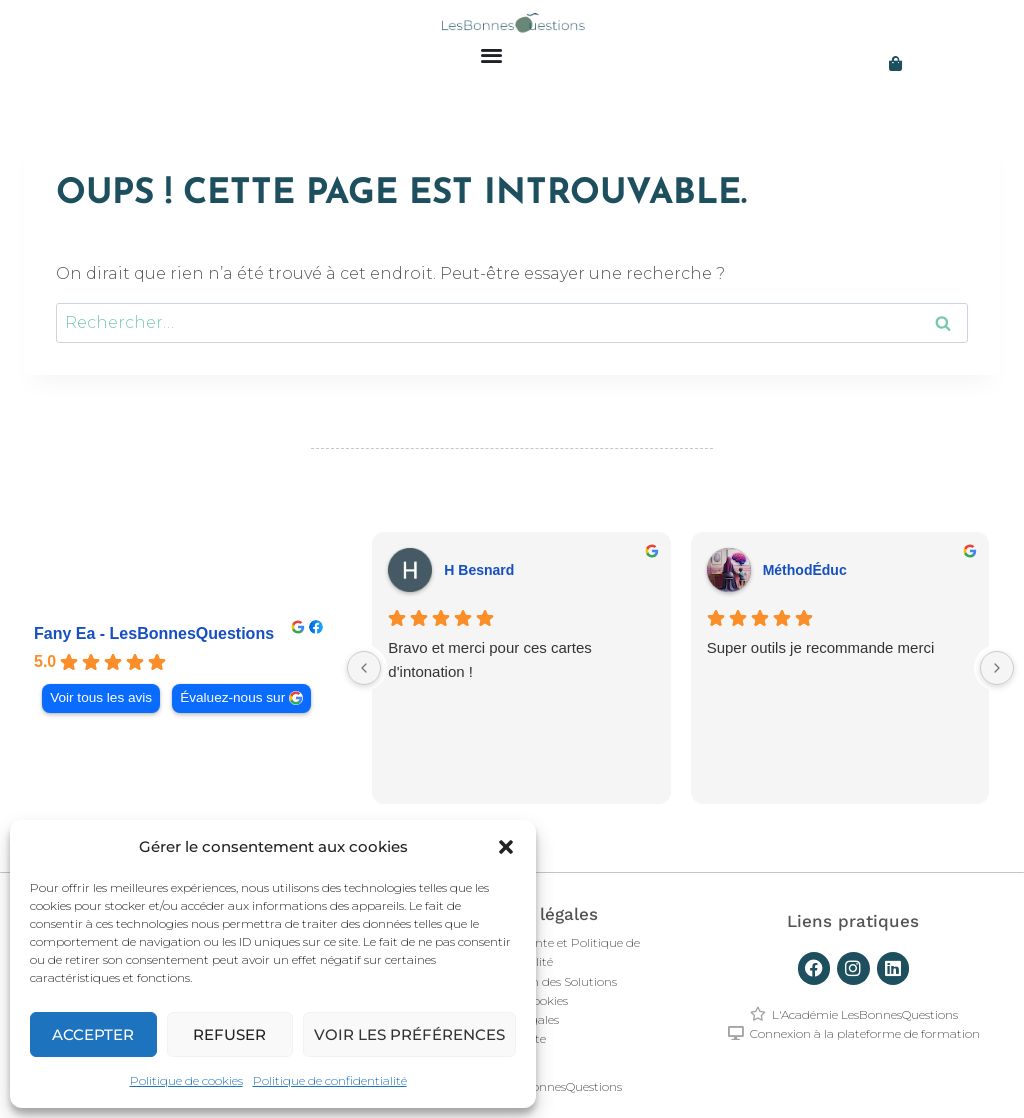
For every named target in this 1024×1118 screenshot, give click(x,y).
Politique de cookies (186, 1080)
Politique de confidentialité (330, 1080)
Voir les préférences (409, 1034)
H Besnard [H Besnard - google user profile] (479, 570)
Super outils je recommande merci (821, 647)
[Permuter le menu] (491, 54)
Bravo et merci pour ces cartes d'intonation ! (489, 659)
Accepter (93, 1034)
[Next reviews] (997, 668)
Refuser (229, 1034)
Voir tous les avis (101, 697)
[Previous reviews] (364, 668)
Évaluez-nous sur (232, 697)
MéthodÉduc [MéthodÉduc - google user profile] (805, 570)
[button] (506, 847)
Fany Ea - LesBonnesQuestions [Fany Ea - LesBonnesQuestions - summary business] (154, 633)
